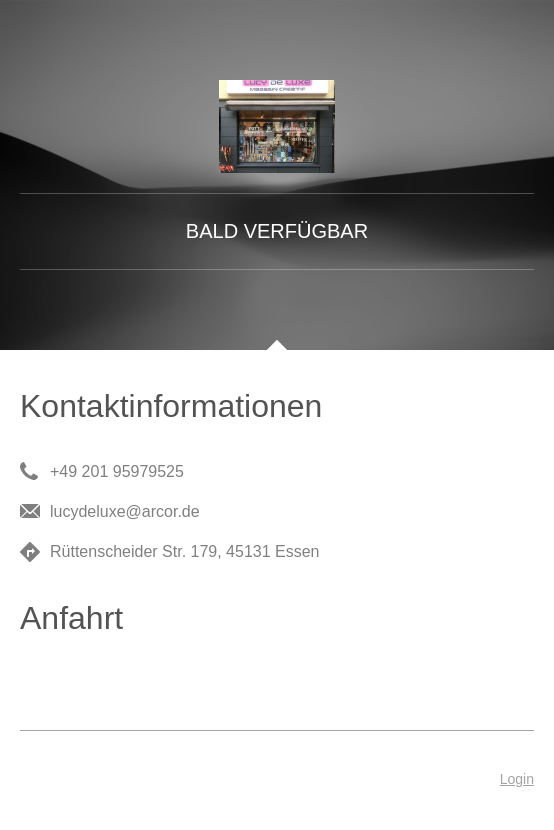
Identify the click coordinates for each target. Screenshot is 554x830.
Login (517, 779)
